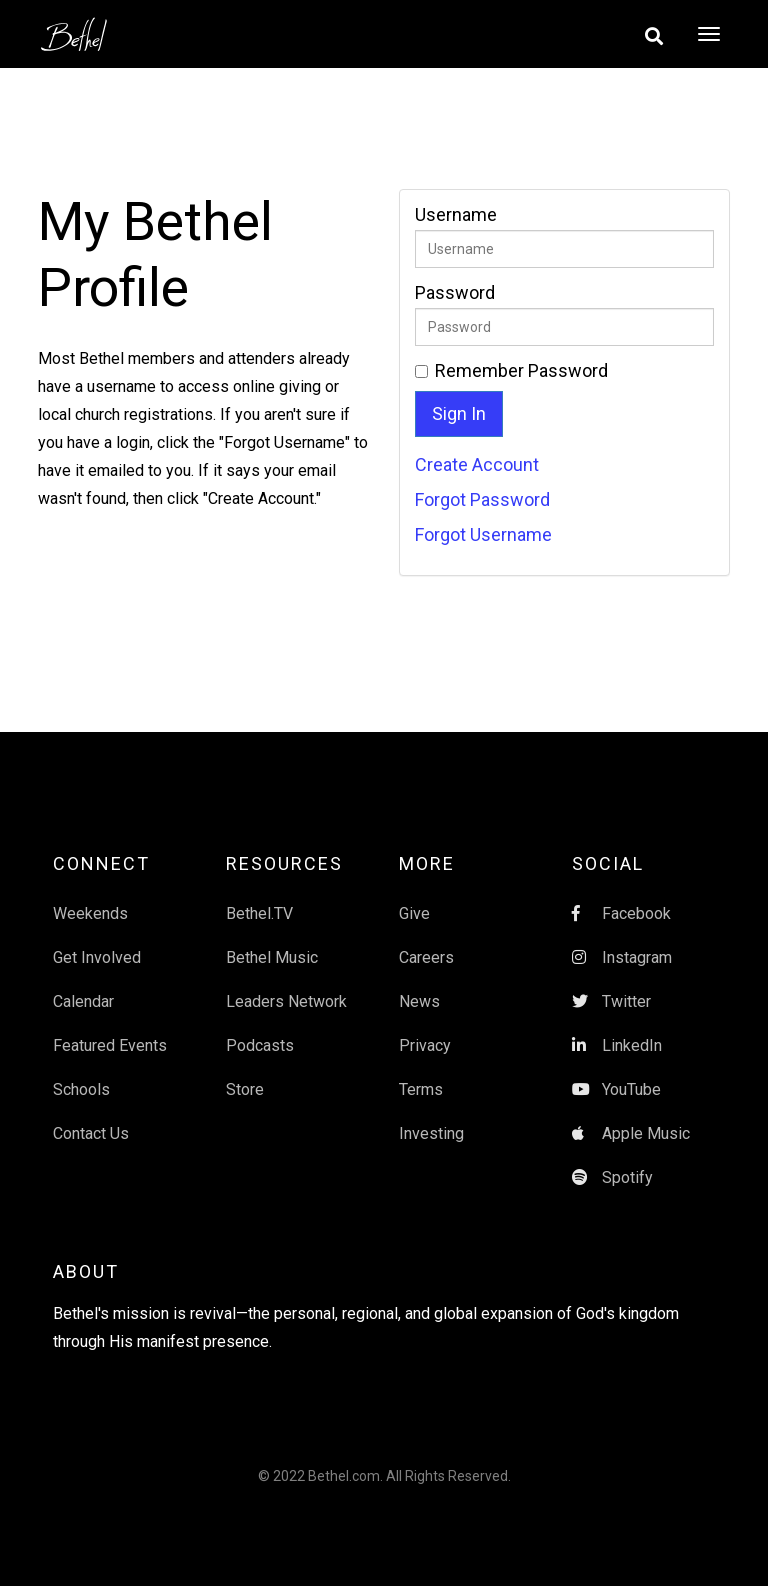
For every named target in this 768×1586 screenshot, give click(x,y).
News (419, 1001)
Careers (426, 957)
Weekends (90, 913)
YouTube (616, 1089)
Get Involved (97, 957)
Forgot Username (483, 534)
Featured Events (110, 1045)
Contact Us (91, 1133)
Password (455, 293)
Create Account (477, 464)
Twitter (611, 1001)
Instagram (622, 957)
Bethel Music (272, 957)
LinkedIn (617, 1045)
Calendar (83, 1001)
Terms (421, 1089)
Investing (431, 1133)
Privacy (425, 1045)
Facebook (621, 913)
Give (414, 913)
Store (245, 1089)
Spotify (612, 1177)
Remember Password (521, 371)
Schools (81, 1089)
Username (456, 215)
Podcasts (260, 1045)
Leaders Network (286, 1001)
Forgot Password (482, 499)
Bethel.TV (259, 913)
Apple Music (631, 1133)
